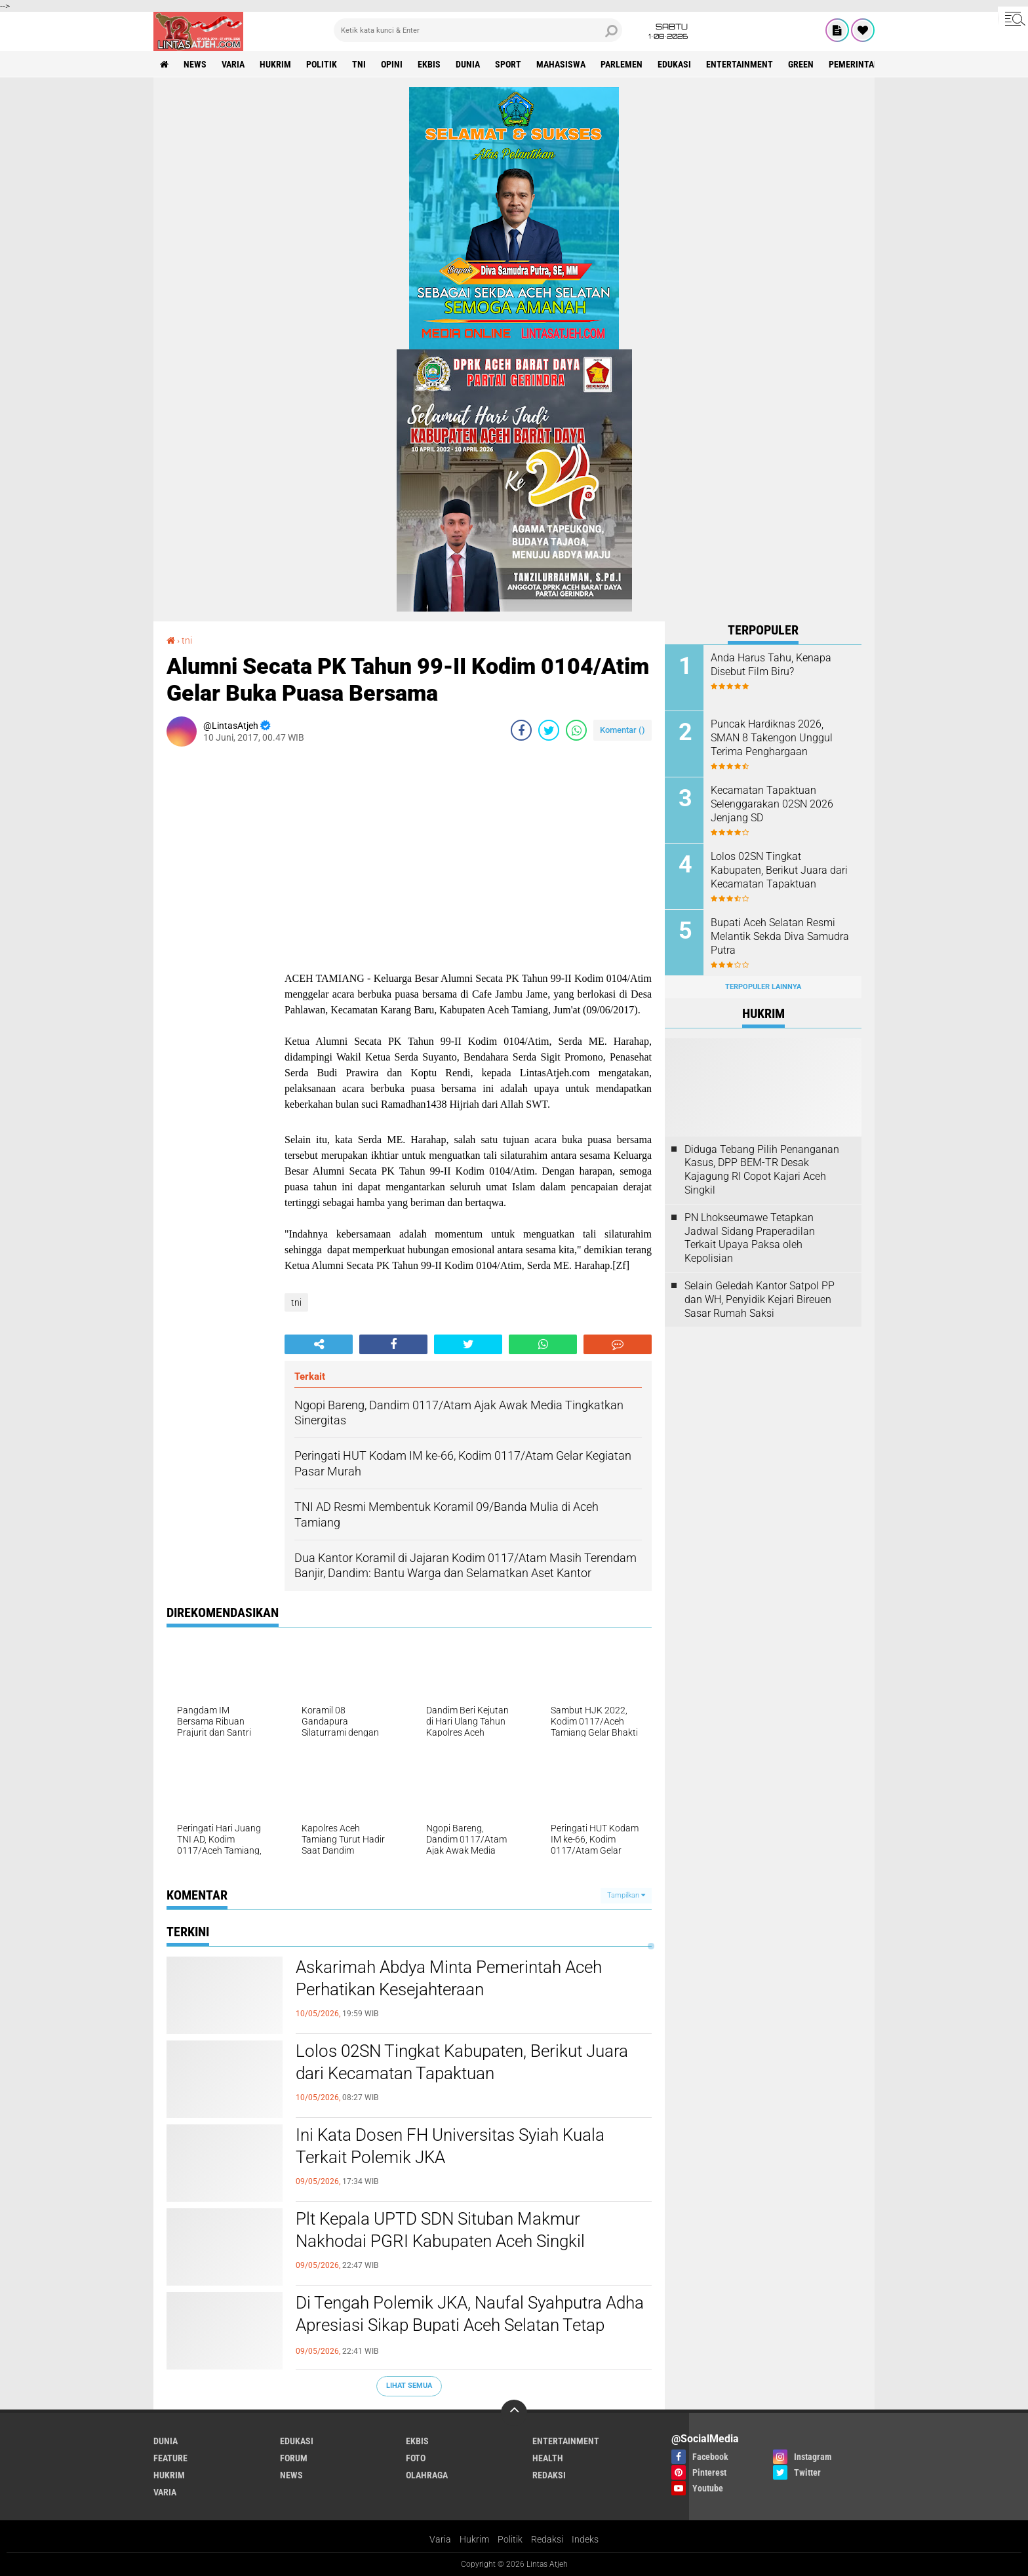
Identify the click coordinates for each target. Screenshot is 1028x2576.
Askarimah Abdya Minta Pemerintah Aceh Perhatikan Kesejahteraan (449, 1978)
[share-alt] (319, 1344)
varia (233, 64)
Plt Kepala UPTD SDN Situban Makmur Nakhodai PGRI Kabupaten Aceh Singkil (440, 2230)
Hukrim (474, 2539)
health (547, 2458)
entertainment (739, 64)
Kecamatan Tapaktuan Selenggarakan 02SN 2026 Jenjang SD (772, 804)
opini (392, 64)
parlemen (621, 64)
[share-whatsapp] (576, 730)
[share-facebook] (521, 730)
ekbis (429, 64)
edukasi (674, 64)
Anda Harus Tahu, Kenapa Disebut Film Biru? (771, 665)
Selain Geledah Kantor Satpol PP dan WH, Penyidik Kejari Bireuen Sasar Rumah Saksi (759, 1299)
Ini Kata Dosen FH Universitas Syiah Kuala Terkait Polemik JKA (450, 2146)
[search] (478, 30)
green (801, 64)
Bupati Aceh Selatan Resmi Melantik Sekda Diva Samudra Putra (780, 936)
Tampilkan (626, 1895)
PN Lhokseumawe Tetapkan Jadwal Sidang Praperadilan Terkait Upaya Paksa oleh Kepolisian (749, 1237)
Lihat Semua (409, 2385)
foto (415, 2458)
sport (508, 64)
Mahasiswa (560, 64)
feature (170, 2458)
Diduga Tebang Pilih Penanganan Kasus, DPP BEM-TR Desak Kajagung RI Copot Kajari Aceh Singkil (761, 1169)
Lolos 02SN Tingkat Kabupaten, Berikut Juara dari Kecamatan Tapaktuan (462, 2062)
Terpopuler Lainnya (763, 987)
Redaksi (547, 2539)
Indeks (585, 2539)
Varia (440, 2539)
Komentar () (622, 730)
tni (359, 64)
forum (293, 2458)
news (195, 64)
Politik (510, 2539)
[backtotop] (514, 2413)
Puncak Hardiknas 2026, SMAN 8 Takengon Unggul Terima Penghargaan (772, 738)
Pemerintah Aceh (866, 64)
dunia (468, 64)
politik (321, 64)
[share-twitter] (548, 730)
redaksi (549, 2475)
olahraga (427, 2475)
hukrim (275, 64)
